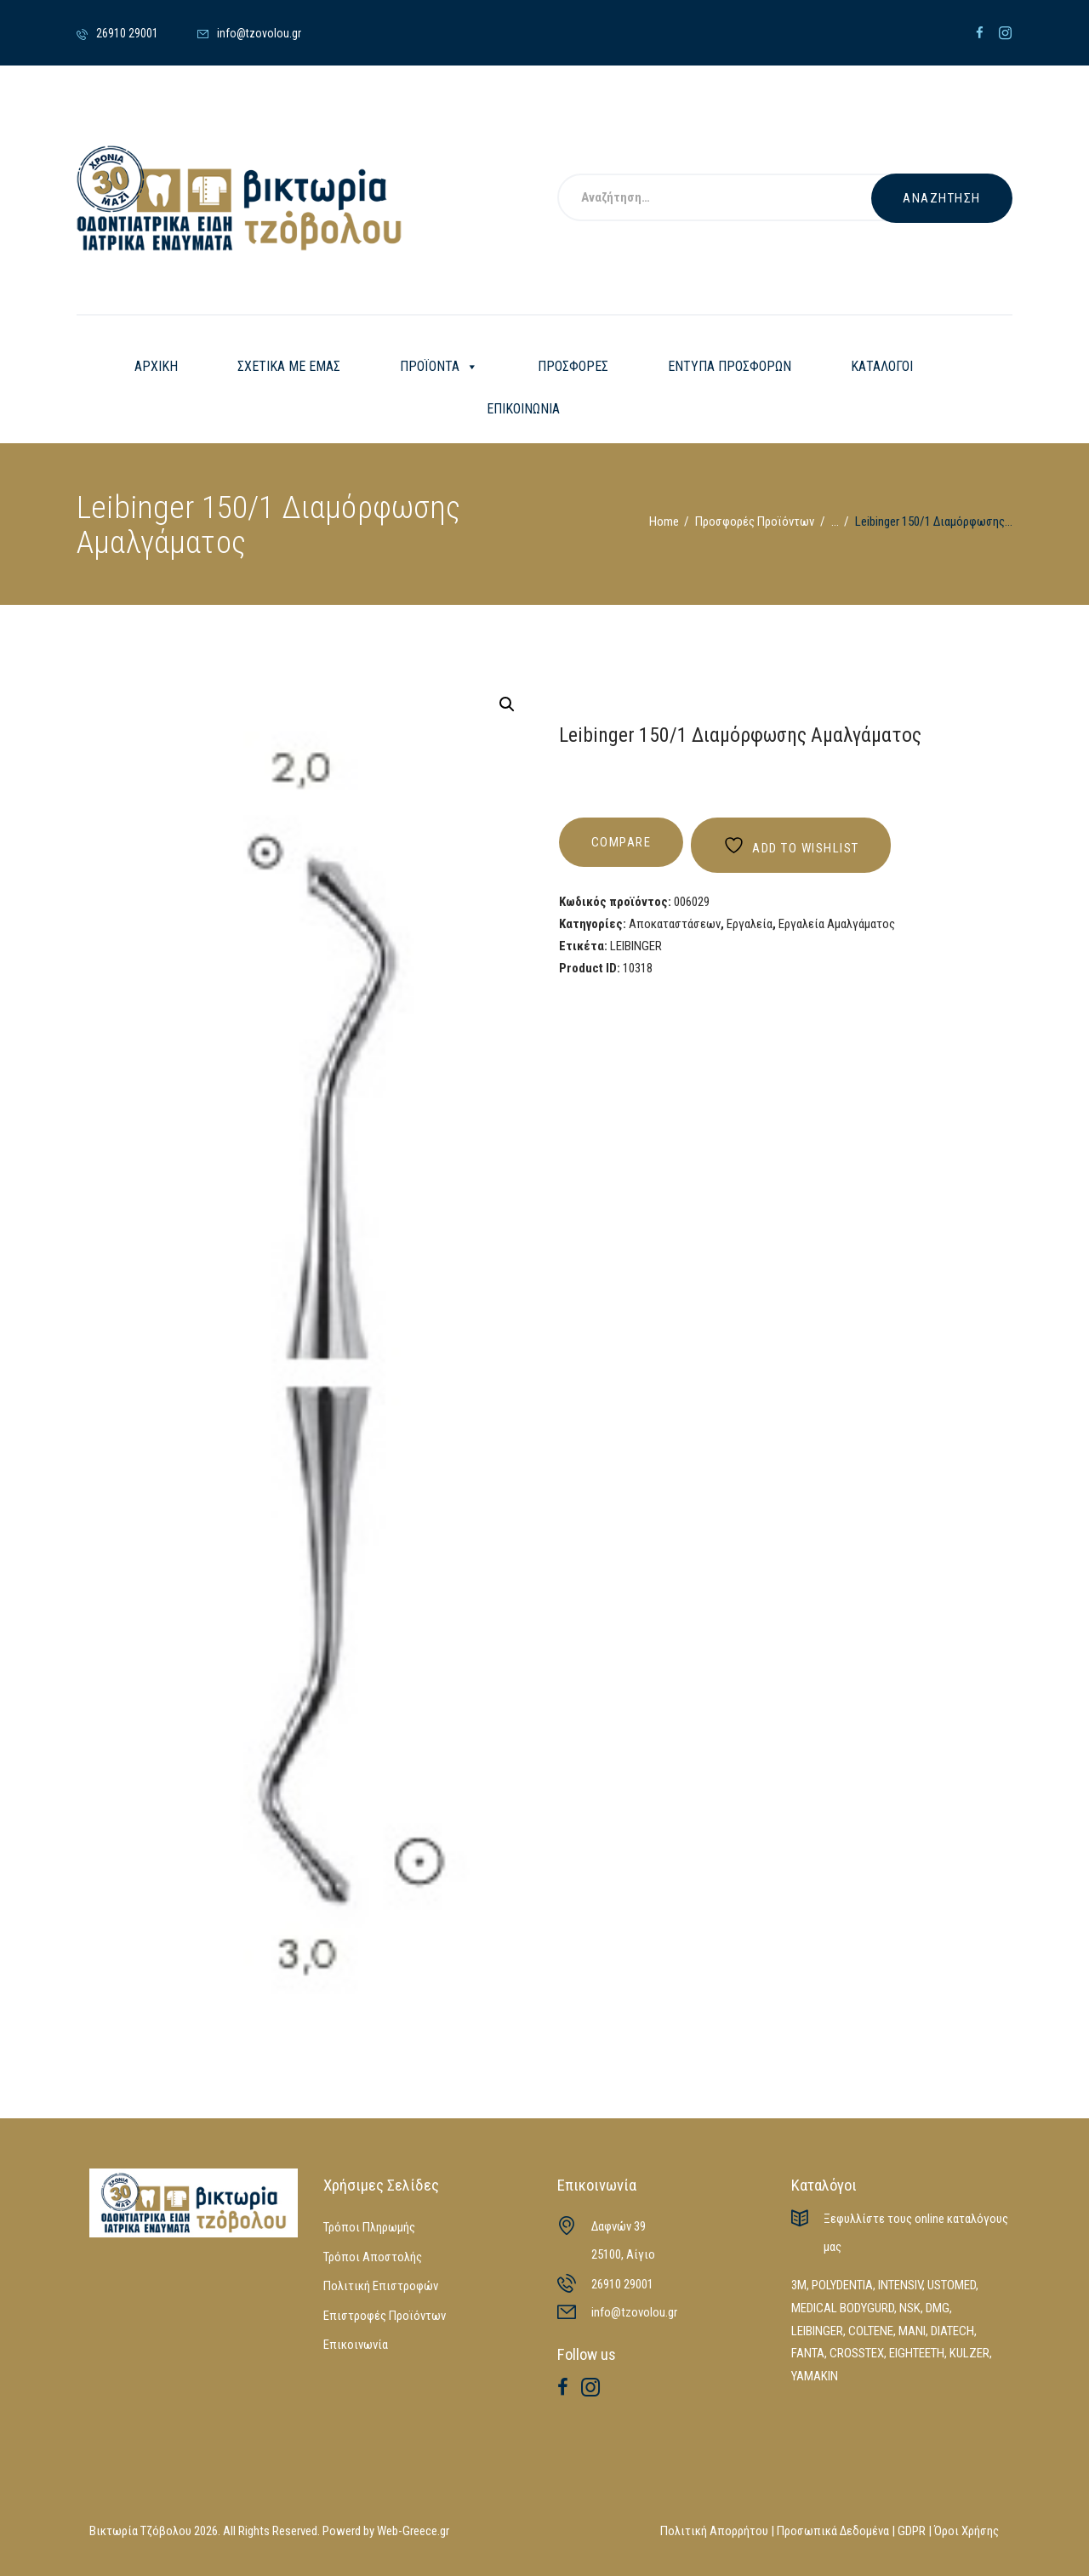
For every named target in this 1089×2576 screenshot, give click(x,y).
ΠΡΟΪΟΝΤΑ (439, 366)
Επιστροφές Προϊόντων (384, 2315)
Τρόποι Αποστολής (372, 2257)
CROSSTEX (857, 2353)
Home (664, 521)
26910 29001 (622, 2284)
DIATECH (952, 2331)
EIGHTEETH (916, 2353)
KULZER (969, 2353)
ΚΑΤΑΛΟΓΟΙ (882, 366)
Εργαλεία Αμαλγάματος (836, 924)
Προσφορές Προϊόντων (754, 521)
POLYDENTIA (842, 2285)
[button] (507, 704)
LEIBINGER (636, 946)
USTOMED (951, 2285)
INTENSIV (900, 2285)
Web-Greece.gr (413, 2531)
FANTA (807, 2353)
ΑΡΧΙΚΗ (156, 366)
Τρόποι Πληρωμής (369, 2227)
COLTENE (870, 2331)
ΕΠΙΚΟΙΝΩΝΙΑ (523, 409)
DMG (937, 2308)
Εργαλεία (750, 924)
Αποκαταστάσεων (675, 924)
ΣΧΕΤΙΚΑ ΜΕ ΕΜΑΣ (288, 366)
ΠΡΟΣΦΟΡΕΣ (573, 366)
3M (799, 2285)
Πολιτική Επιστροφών (380, 2286)
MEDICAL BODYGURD (842, 2308)
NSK (910, 2308)
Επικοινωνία (355, 2344)
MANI (912, 2331)
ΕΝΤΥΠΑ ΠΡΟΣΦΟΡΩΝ (729, 366)
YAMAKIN (814, 2376)
